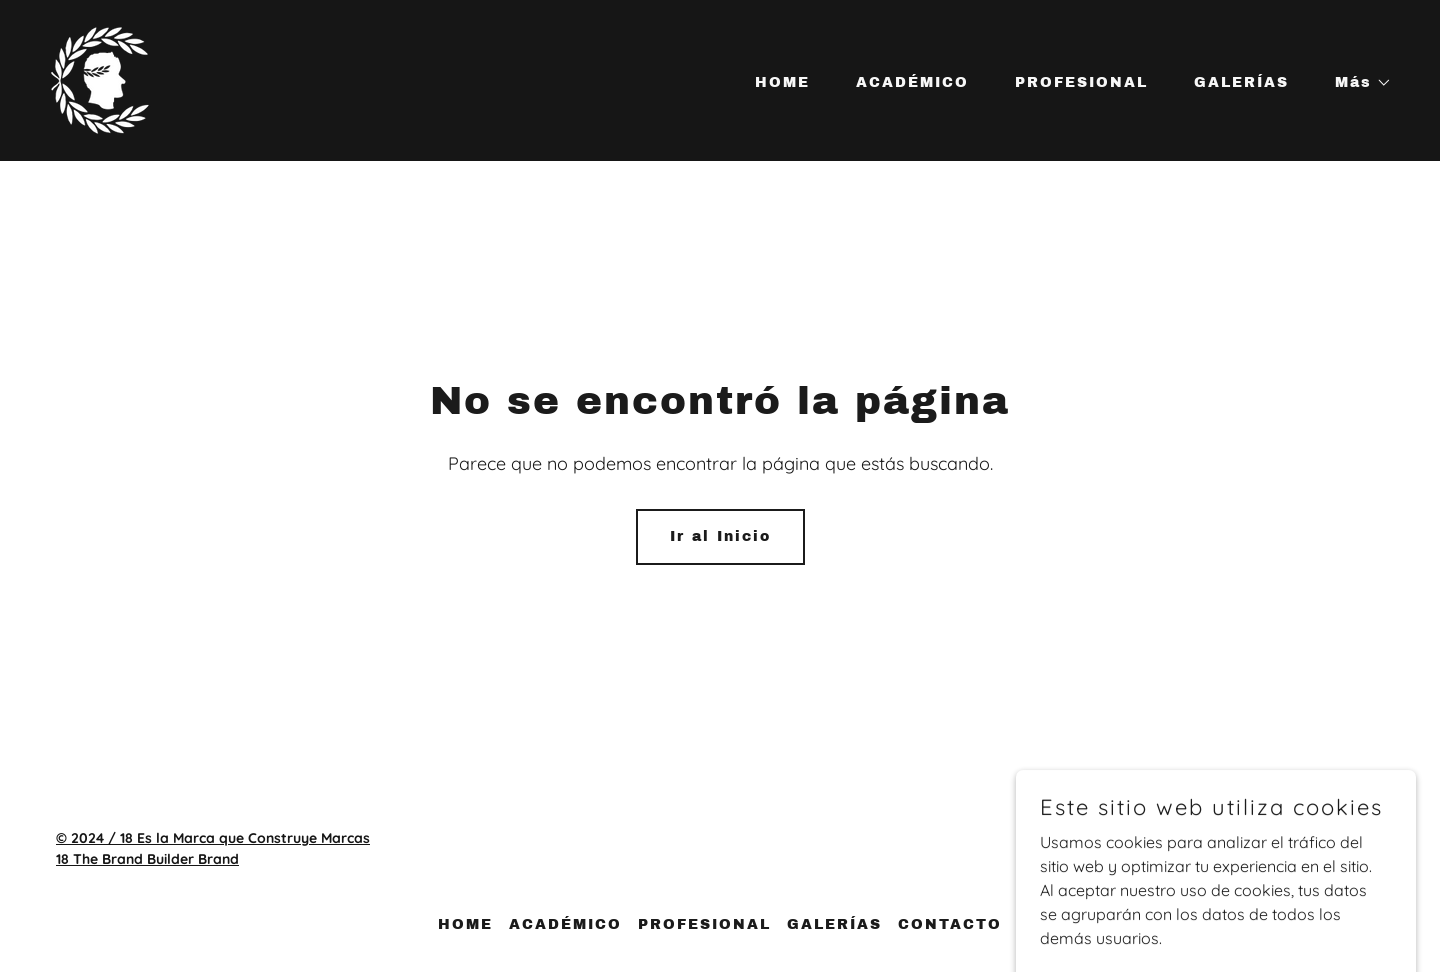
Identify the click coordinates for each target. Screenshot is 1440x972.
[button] (1356, 83)
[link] (100, 79)
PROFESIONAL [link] (1081, 82)
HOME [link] (782, 82)
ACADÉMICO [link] (912, 82)
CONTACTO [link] (950, 924)
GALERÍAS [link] (1241, 82)
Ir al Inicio (720, 536)
